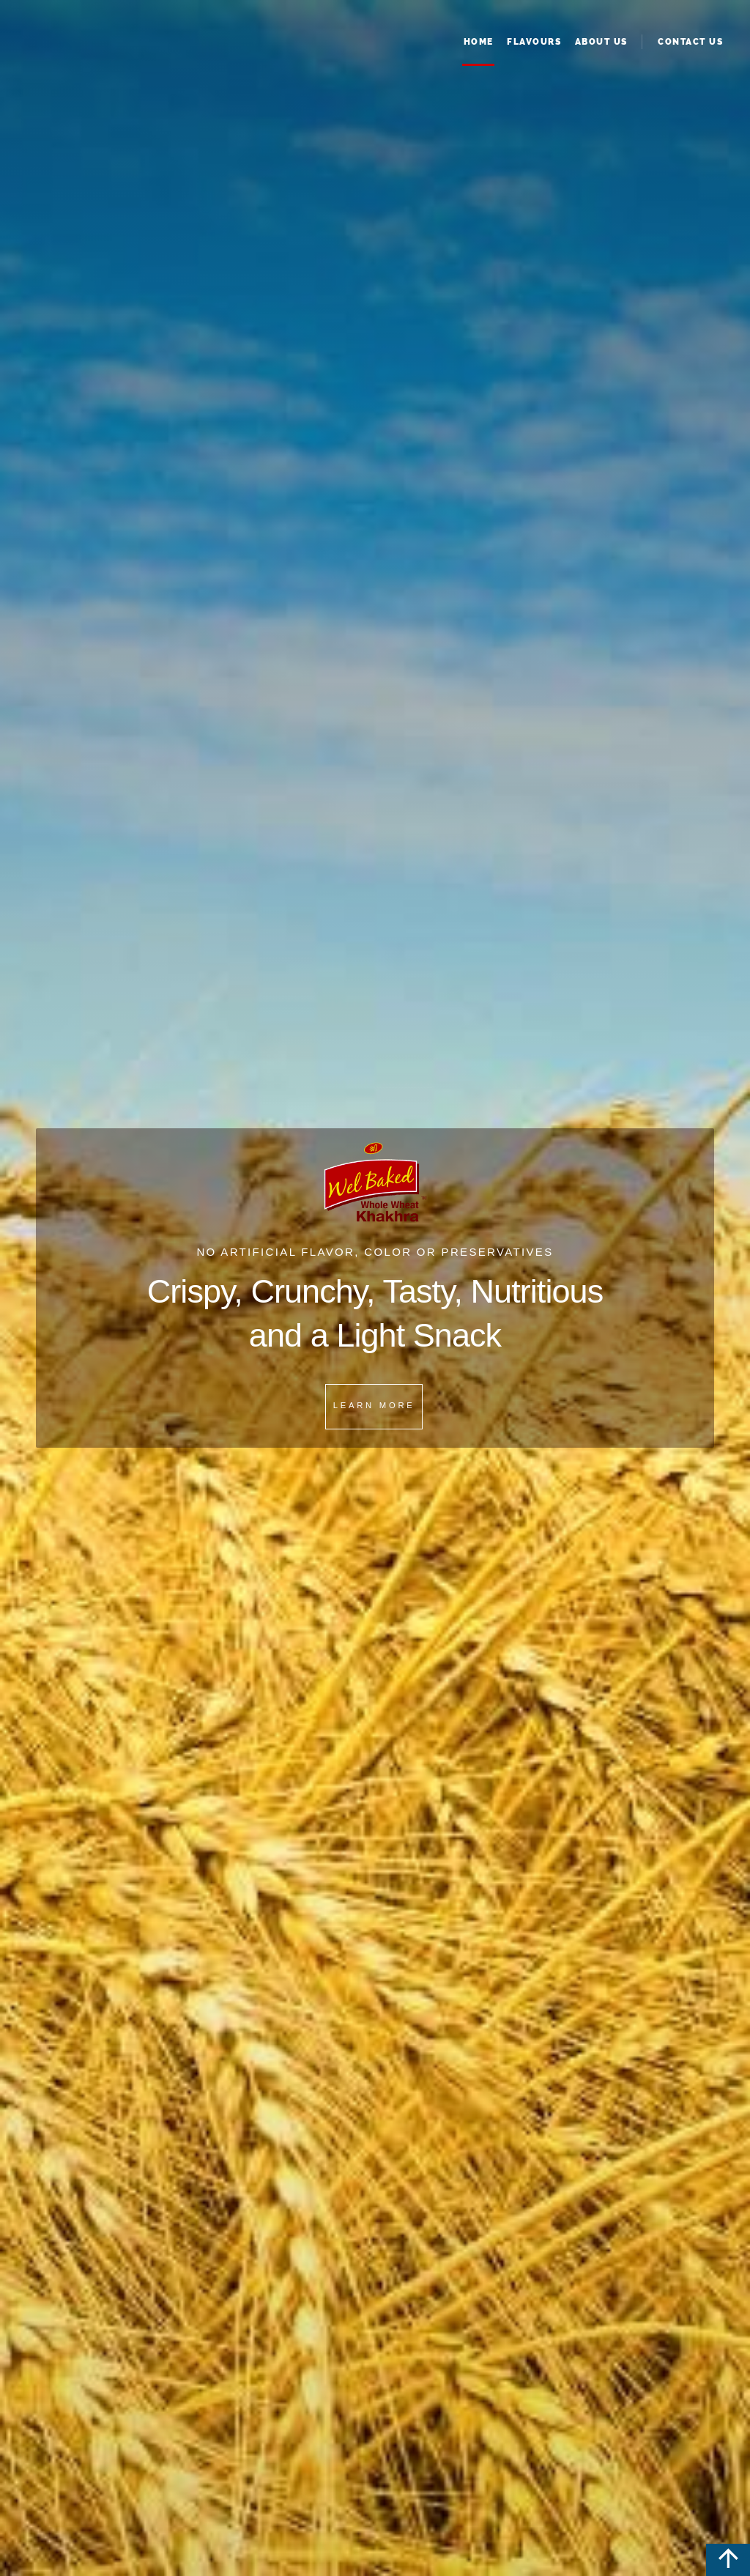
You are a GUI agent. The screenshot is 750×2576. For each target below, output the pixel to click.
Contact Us (690, 42)
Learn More (374, 1405)
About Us (601, 42)
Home (479, 42)
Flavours (534, 42)
